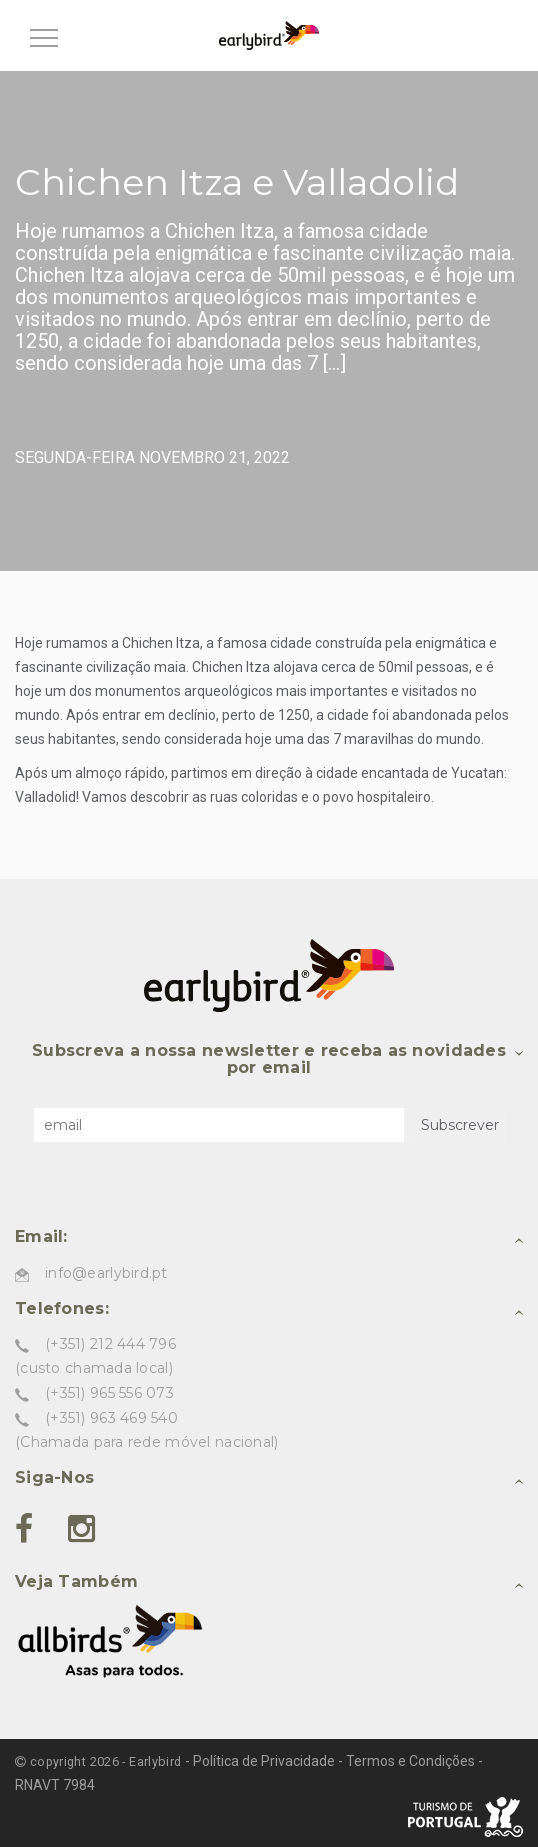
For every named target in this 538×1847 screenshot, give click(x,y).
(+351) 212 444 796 (110, 1344)
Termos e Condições (410, 1761)
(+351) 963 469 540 (111, 1418)
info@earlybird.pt (106, 1273)
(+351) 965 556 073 (109, 1393)
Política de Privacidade (264, 1761)
